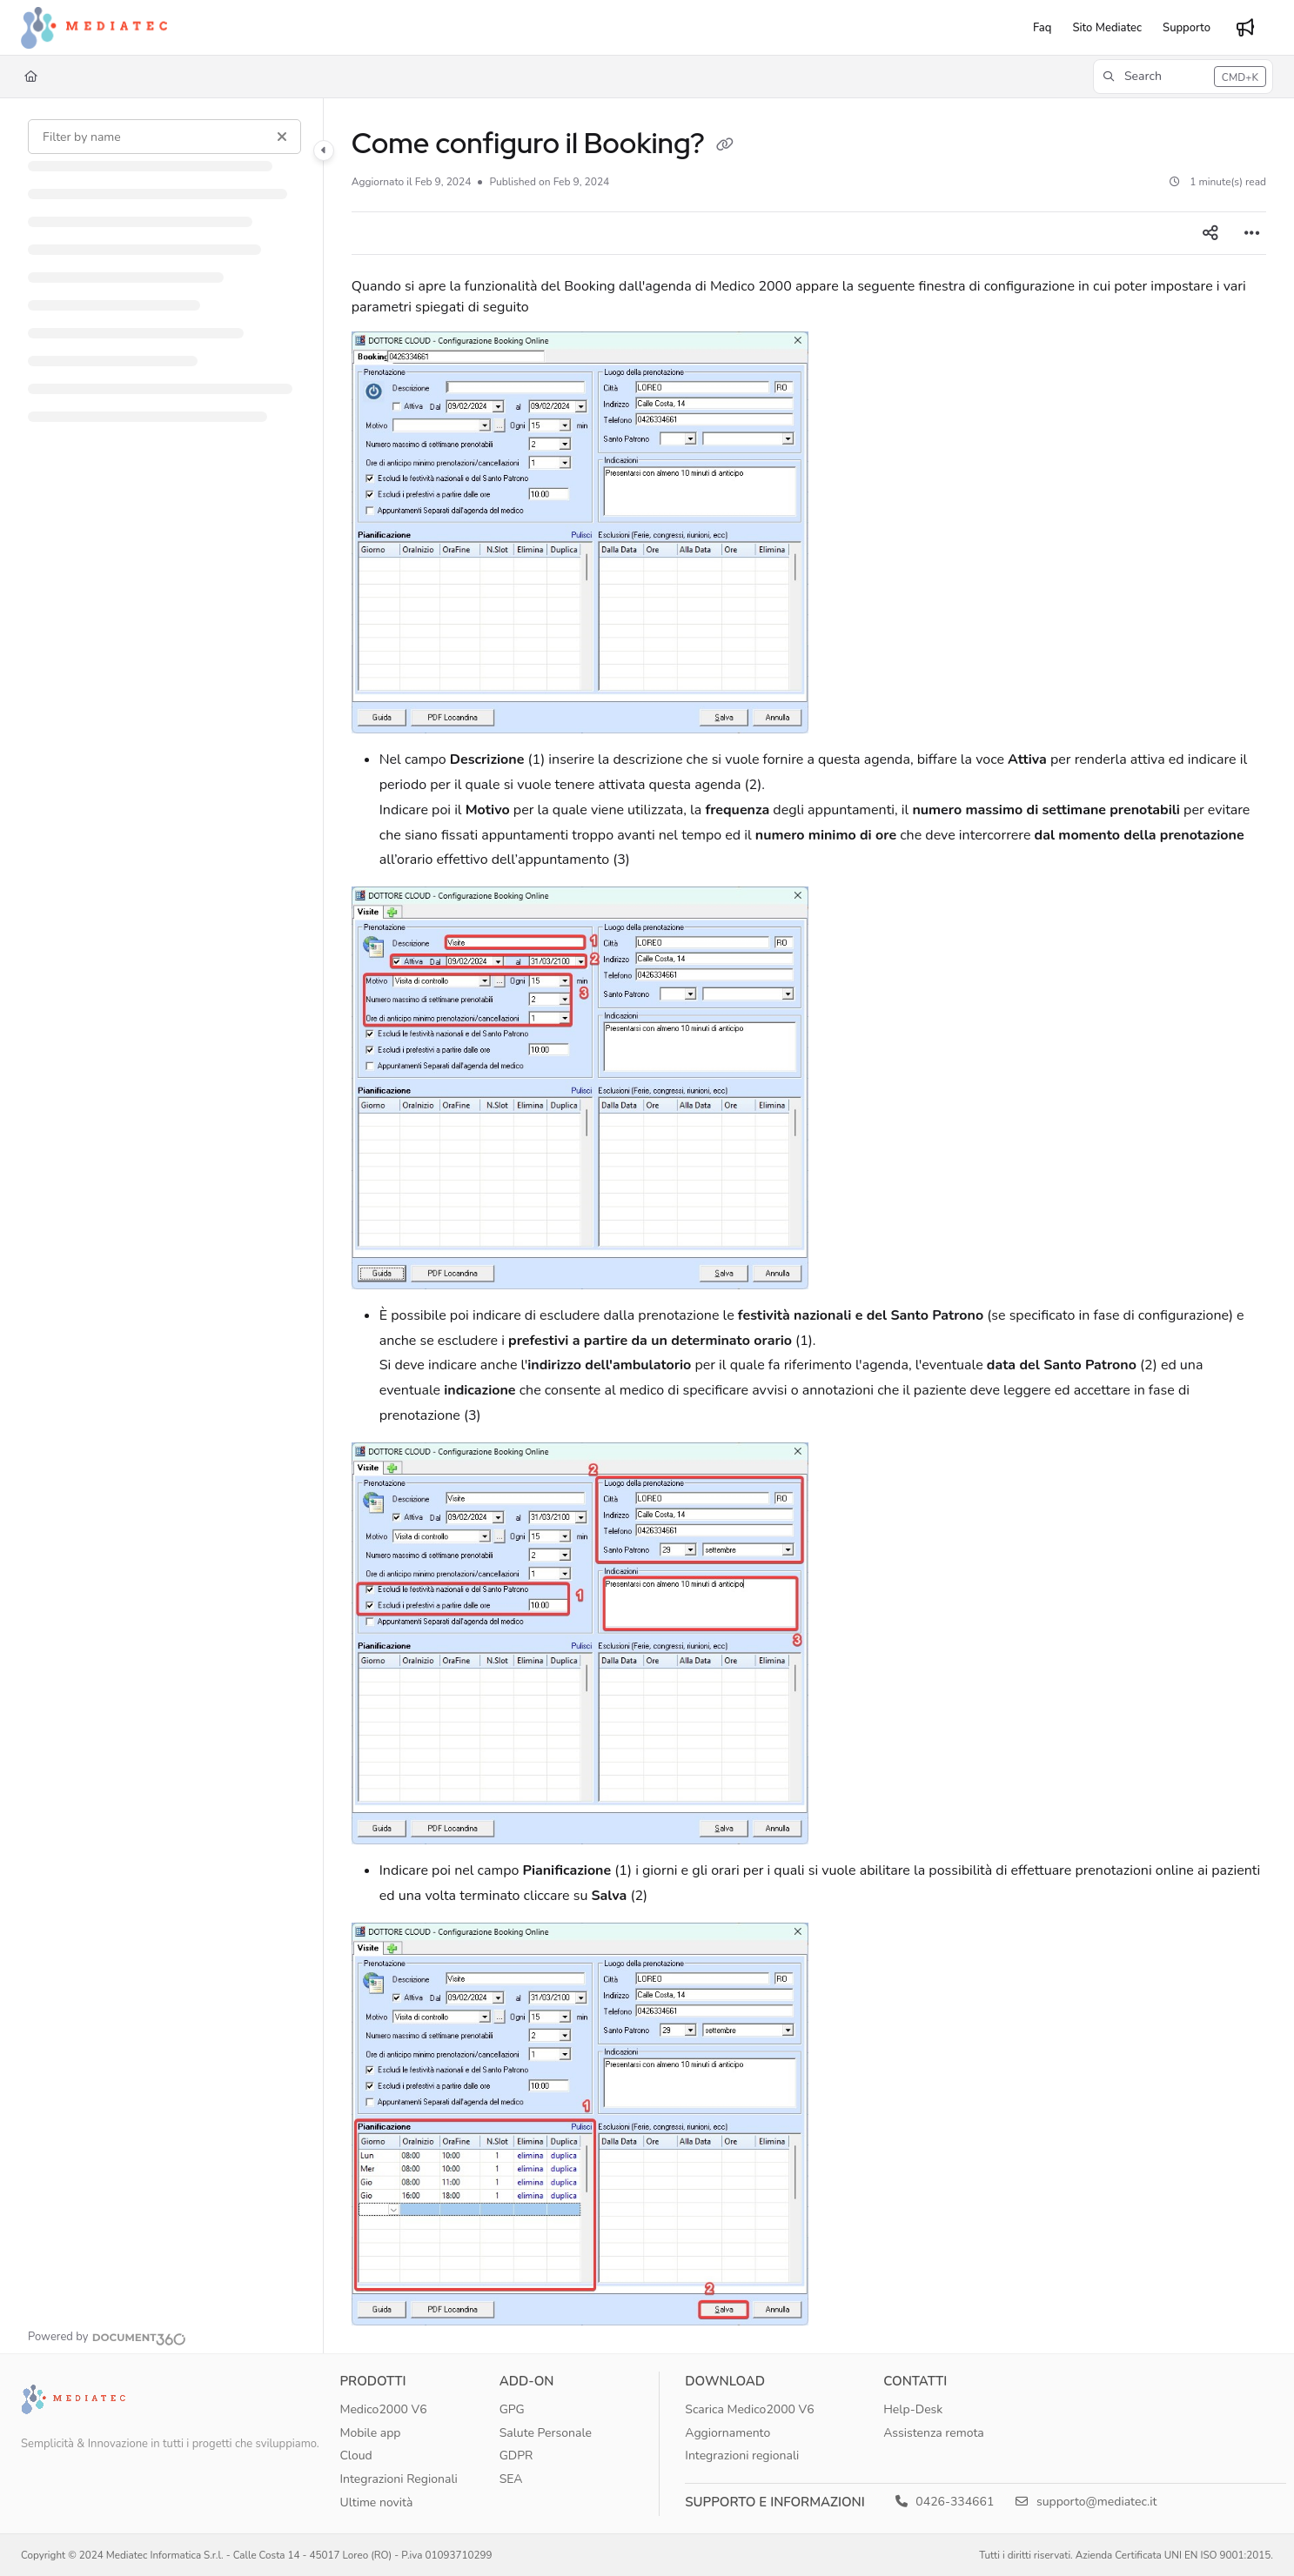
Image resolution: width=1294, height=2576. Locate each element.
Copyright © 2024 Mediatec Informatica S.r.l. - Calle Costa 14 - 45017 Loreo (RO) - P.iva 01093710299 (257, 2555)
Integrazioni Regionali (398, 2479)
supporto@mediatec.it (1086, 2501)
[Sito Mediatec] (1107, 28)
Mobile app (369, 2433)
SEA (511, 2479)
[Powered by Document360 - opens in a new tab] (107, 2336)
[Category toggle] (323, 150)
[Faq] (1042, 28)
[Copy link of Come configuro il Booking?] (725, 146)
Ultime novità (375, 2502)
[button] (1183, 76)
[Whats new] (1245, 28)
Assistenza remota (933, 2433)
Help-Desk (912, 2409)
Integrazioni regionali (742, 2455)
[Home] (30, 76)
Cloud (355, 2455)
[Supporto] (1186, 28)
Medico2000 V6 (382, 2409)
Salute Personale (545, 2433)
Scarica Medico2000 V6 (749, 2409)
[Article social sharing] (1210, 233)
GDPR (516, 2455)
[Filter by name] (164, 136)
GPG (512, 2409)
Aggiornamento (727, 2433)
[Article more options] (1252, 233)
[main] (809, 1225)
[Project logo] (94, 28)
